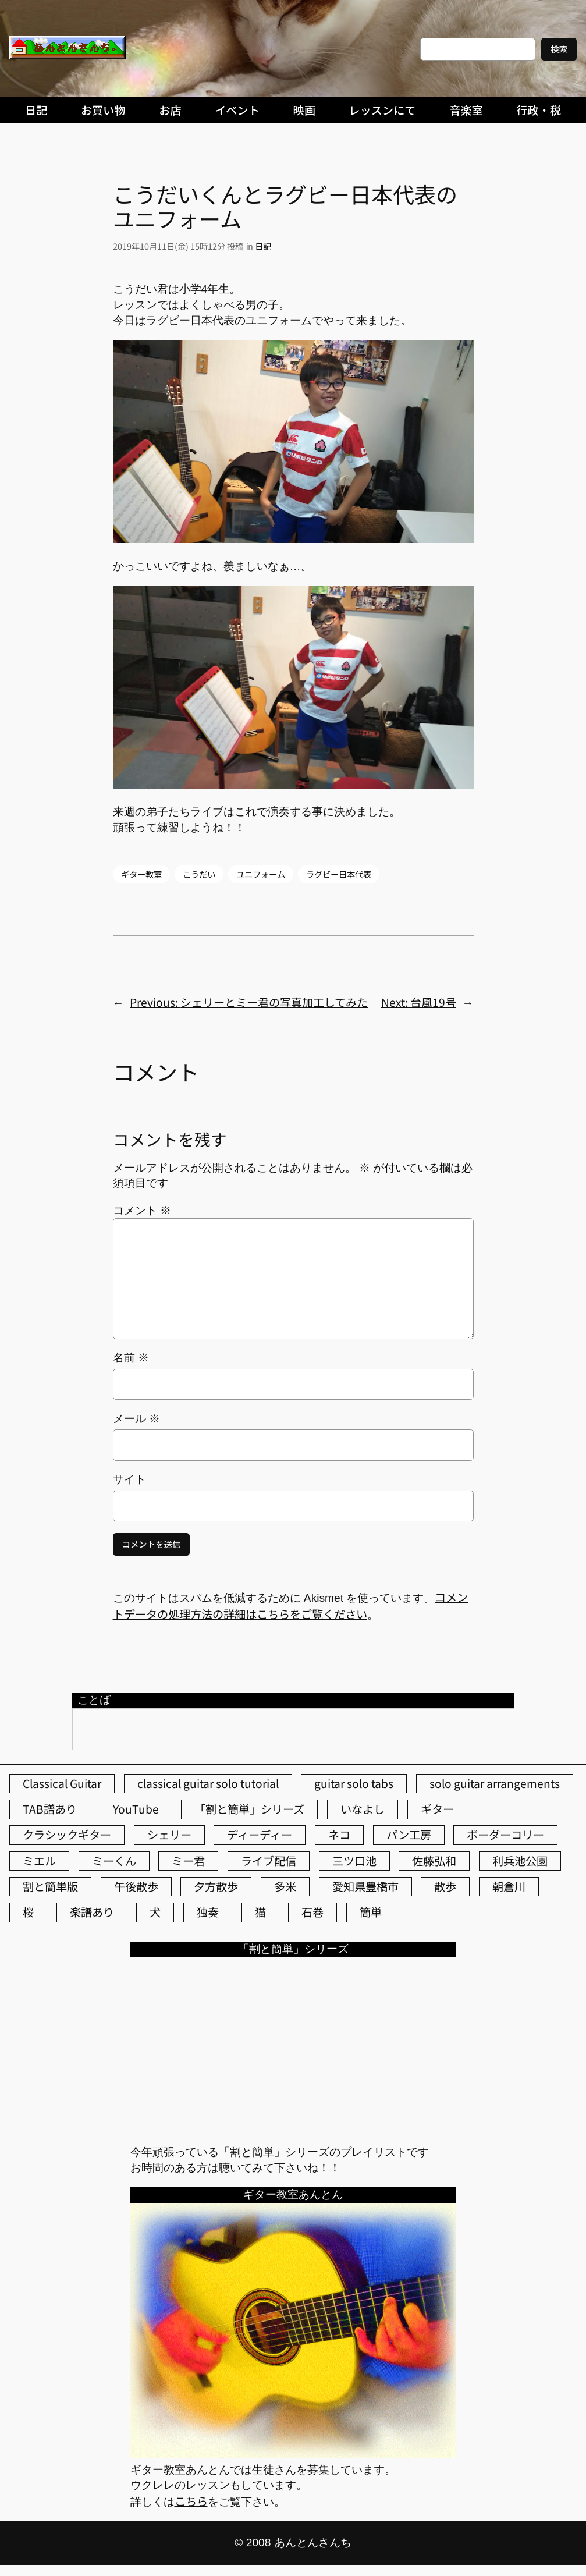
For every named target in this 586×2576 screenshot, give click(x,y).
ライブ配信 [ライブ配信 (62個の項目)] (268, 1861)
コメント (142, 1210)
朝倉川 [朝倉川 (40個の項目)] (508, 1886)
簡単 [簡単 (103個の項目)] (371, 1912)
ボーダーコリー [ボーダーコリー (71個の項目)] (505, 1834)
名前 (131, 1357)
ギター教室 (141, 874)
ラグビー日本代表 (338, 874)
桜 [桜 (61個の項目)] (28, 1912)
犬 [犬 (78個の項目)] (155, 1912)
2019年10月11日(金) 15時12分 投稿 (178, 246)
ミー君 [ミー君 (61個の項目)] (188, 1861)
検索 (559, 48)
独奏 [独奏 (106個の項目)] (208, 1912)
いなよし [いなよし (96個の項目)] (362, 1809)
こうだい (199, 874)
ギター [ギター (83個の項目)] (437, 1809)
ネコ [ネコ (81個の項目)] (339, 1834)
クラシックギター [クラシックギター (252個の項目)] (67, 1834)
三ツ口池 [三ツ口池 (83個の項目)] (354, 1861)
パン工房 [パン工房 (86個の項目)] (408, 1834)
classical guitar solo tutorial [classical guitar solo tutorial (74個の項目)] (208, 1783)
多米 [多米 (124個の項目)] (285, 1886)
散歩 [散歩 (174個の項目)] (445, 1886)
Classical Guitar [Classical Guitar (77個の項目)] (62, 1783)
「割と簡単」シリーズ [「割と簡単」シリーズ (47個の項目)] (249, 1809)
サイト (129, 1479)
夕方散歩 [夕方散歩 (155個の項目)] (216, 1886)
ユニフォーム (260, 874)
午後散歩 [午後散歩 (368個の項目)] (136, 1886)
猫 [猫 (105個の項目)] (260, 1912)
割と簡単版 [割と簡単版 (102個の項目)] (50, 1886)
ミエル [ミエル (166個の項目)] (39, 1861)
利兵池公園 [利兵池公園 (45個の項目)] (520, 1861)
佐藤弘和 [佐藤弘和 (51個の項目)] (434, 1861)
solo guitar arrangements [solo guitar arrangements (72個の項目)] (494, 1783)
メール (136, 1419)
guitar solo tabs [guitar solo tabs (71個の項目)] (353, 1783)
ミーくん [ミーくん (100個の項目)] (114, 1861)
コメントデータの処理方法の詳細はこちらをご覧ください (290, 1605)
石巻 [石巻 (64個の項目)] (312, 1912)
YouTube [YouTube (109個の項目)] (136, 1809)
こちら (191, 2501)
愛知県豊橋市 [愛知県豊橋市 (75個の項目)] (365, 1886)
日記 (263, 246)
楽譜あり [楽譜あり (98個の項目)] (92, 1912)
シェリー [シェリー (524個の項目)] (169, 1834)
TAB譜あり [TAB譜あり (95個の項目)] (50, 1809)
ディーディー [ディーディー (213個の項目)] (259, 1834)
